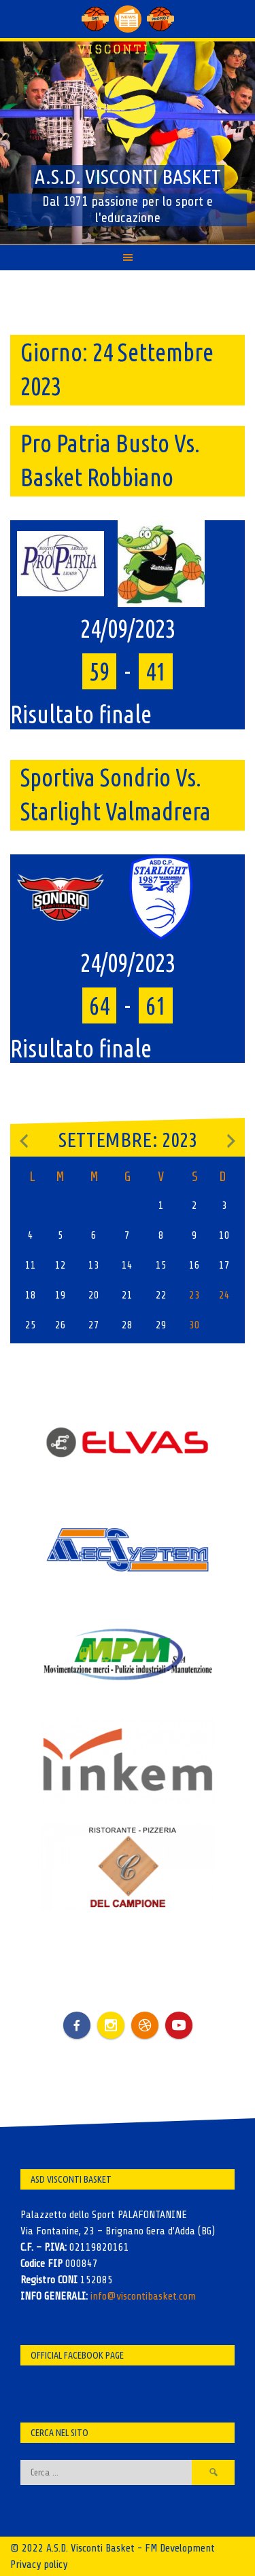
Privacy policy (38, 2564)
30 (194, 1325)
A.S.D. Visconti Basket (128, 176)
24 (224, 1295)
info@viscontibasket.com (143, 2296)
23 (194, 1295)
